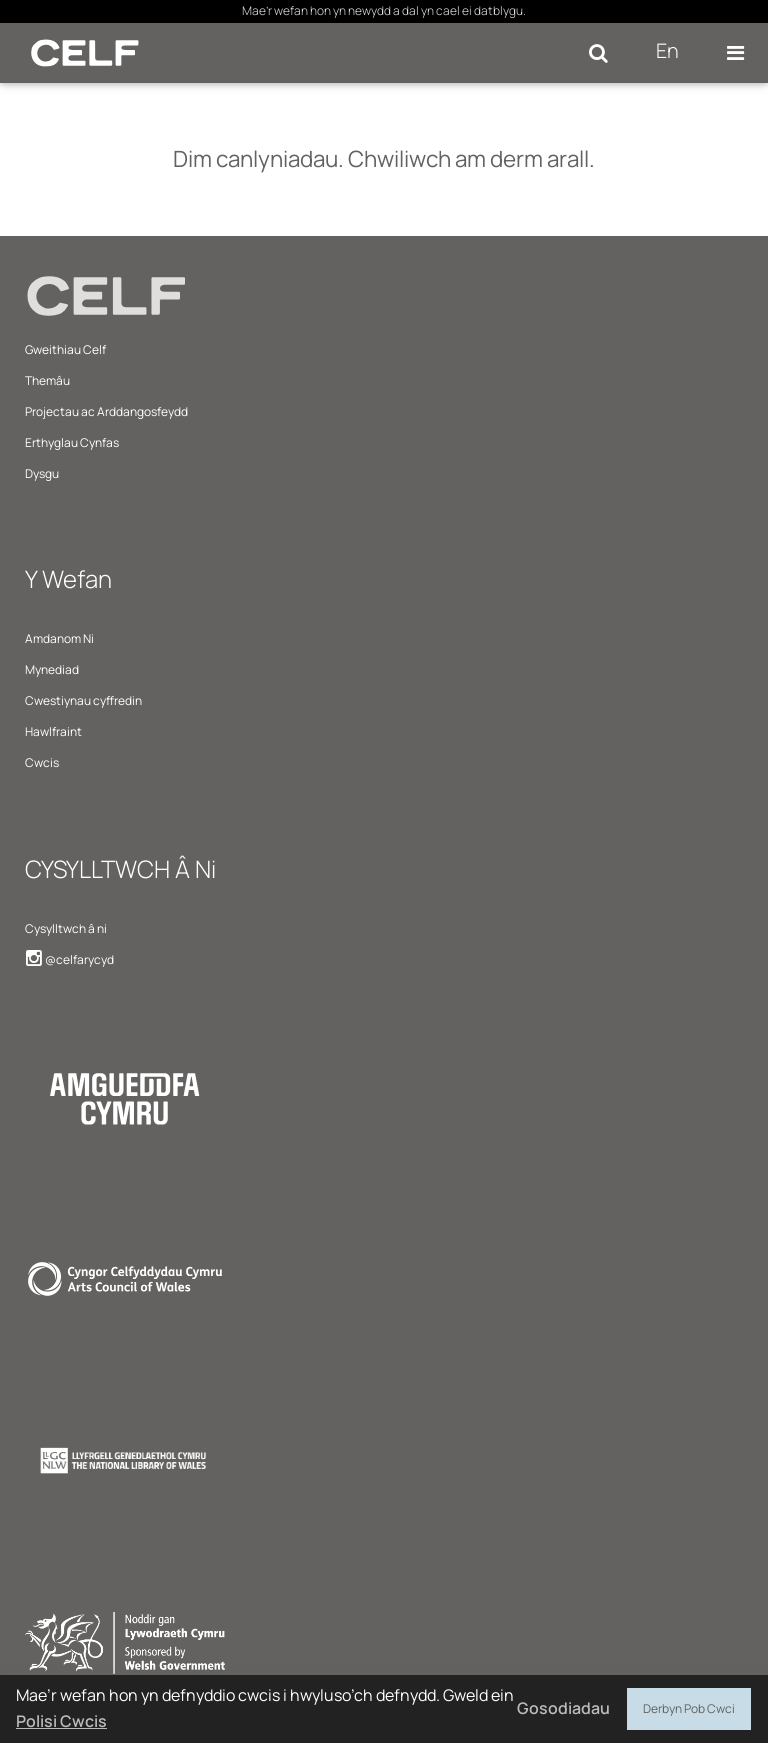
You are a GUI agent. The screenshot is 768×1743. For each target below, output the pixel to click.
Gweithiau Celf (65, 349)
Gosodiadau (563, 1708)
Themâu (47, 380)
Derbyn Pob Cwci (689, 1706)
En (667, 50)
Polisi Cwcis (61, 1721)
